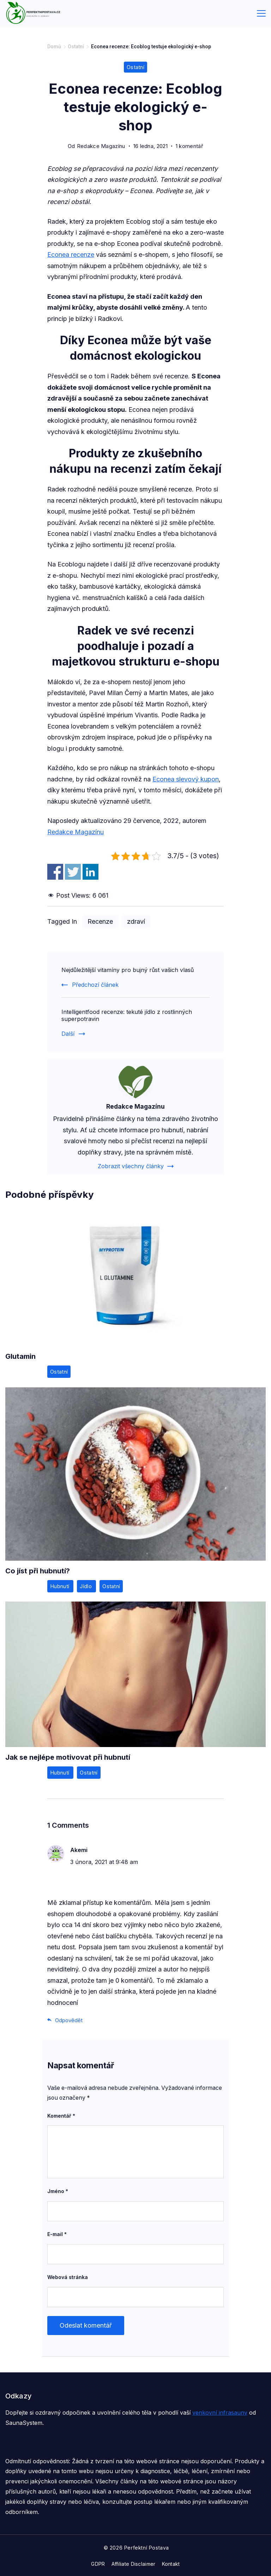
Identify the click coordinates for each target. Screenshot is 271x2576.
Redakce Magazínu (75, 832)
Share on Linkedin (90, 872)
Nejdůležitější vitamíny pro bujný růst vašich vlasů (127, 969)
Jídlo (86, 1586)
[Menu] (261, 13)
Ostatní (135, 67)
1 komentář (189, 146)
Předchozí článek (95, 984)
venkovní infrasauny (219, 2412)
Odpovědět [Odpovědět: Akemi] (69, 2020)
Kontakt (171, 2564)
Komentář (61, 2116)
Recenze (100, 921)
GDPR (98, 2564)
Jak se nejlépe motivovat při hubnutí (67, 1757)
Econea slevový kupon (185, 779)
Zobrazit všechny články (131, 1166)
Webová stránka (67, 2277)
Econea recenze (70, 254)
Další (67, 1033)
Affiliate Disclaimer (134, 2564)
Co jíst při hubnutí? (37, 1571)
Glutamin (20, 1356)
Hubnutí (60, 1586)
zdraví (136, 921)
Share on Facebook (55, 872)
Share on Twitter (73, 872)
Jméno (57, 2191)
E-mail (57, 2234)
